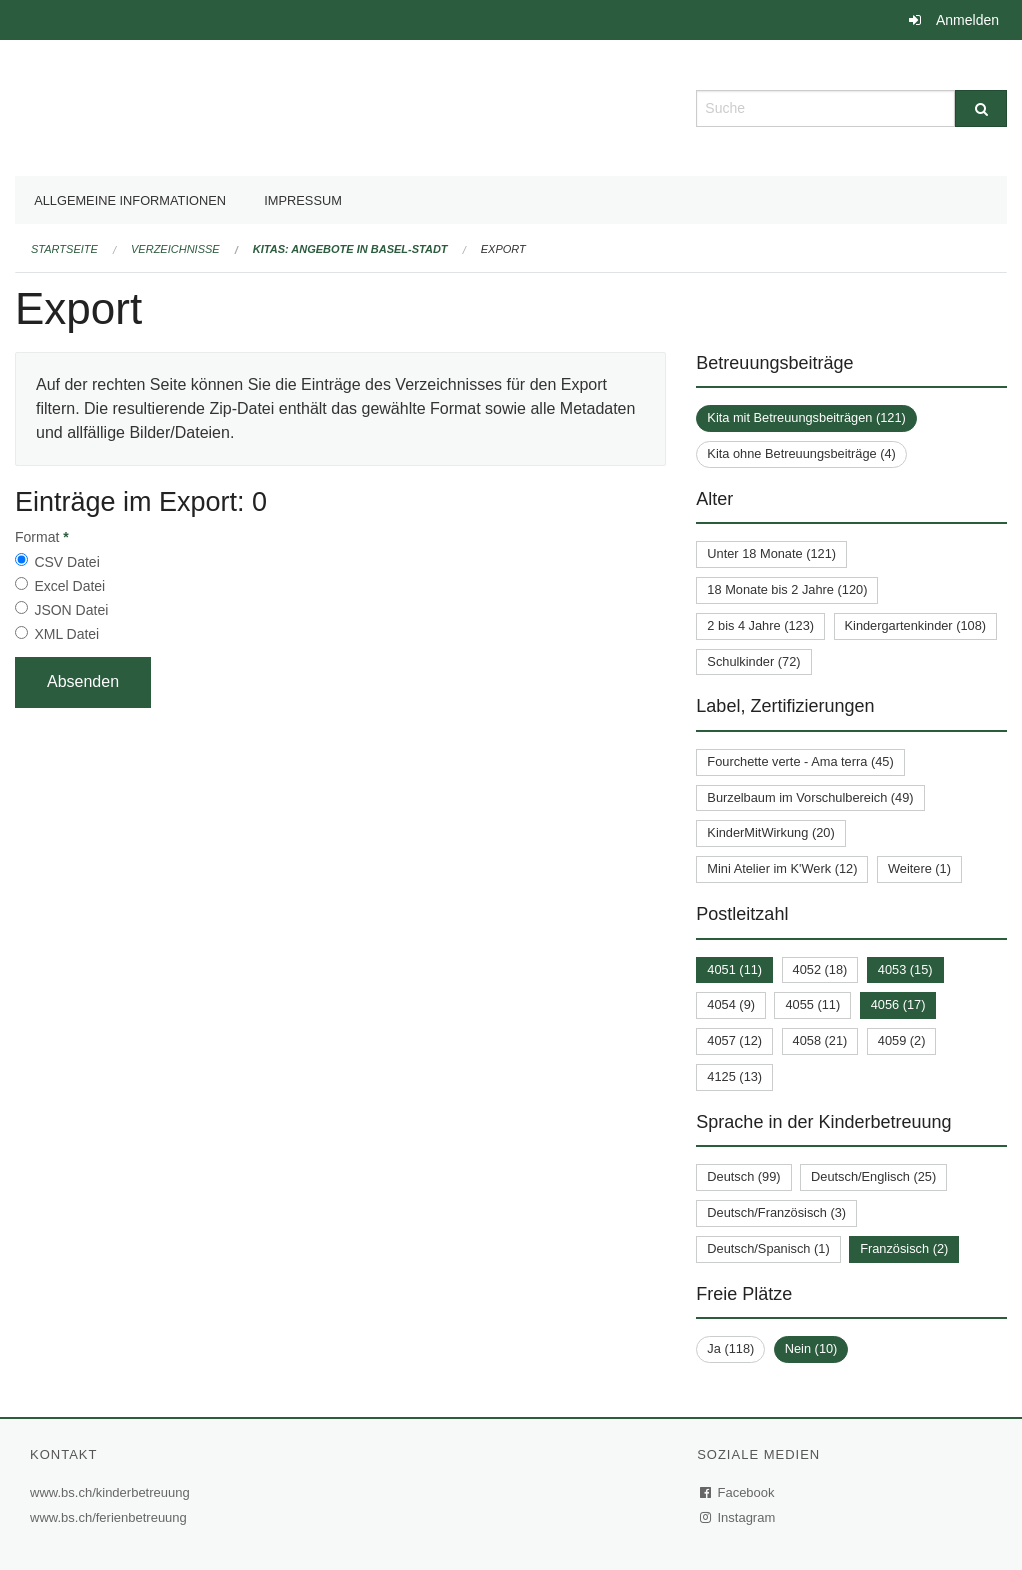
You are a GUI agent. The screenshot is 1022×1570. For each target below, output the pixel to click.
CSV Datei (66, 562)
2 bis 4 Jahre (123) (760, 625)
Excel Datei (69, 586)
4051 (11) (734, 969)
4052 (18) (820, 969)
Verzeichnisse (175, 249)
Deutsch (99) (743, 1176)
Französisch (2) (904, 1248)
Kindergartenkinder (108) (916, 625)
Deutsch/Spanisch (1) (768, 1248)
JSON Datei (71, 610)
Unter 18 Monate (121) (771, 553)
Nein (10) (811, 1348)
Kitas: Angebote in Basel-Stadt (350, 249)
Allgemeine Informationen (130, 200)
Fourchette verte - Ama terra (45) (800, 761)
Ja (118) (730, 1348)
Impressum (303, 200)
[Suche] (981, 108)
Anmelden (967, 20)
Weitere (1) (919, 868)
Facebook (738, 1492)
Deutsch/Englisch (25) (873, 1176)
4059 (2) (902, 1040)
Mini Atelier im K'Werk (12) (782, 868)
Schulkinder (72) (753, 661)
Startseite (64, 249)
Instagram (738, 1517)
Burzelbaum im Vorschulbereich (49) (810, 797)
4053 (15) (905, 969)
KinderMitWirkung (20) (770, 832)
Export (503, 249)
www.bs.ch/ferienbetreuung (111, 1517)
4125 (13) (734, 1076)
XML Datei (66, 634)
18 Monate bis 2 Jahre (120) (787, 589)
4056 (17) (898, 1004)
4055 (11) (812, 1004)
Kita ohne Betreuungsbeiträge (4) (801, 453)
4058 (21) (820, 1040)
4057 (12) (734, 1040)
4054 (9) (731, 1004)
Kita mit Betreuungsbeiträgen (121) (806, 417)
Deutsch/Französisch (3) (776, 1212)
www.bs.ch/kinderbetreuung (112, 1492)
